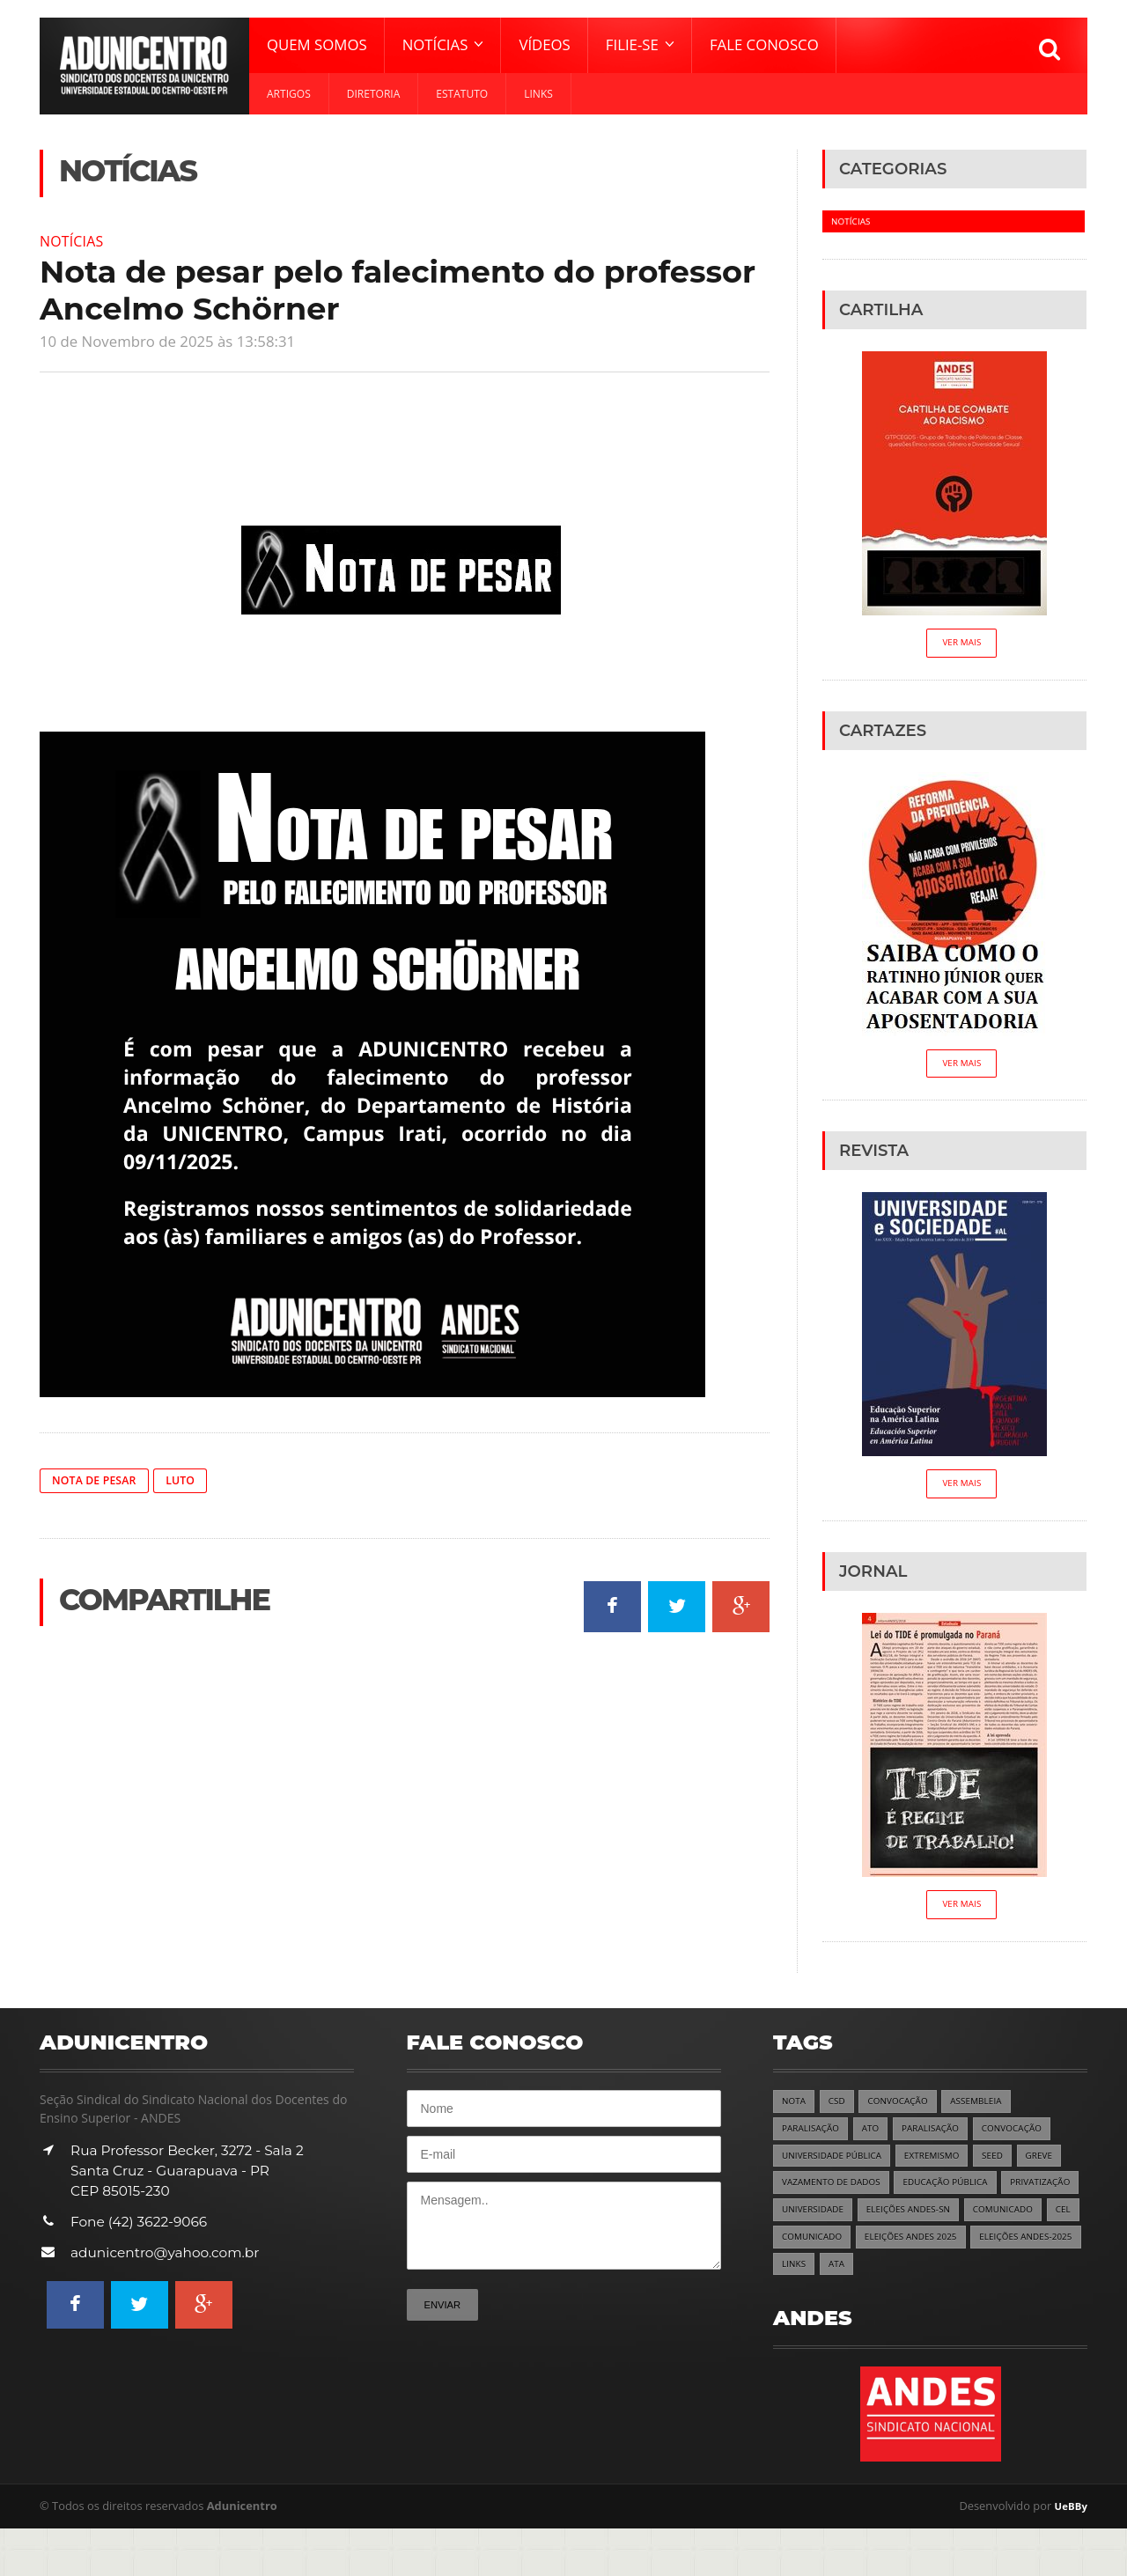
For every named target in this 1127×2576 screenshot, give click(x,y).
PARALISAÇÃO (814, 2139)
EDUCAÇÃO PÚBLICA (962, 2196)
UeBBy (1068, 2554)
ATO (878, 2139)
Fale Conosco (764, 44)
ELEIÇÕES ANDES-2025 (960, 2282)
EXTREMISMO (946, 2168)
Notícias (75, 240)
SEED (1012, 2168)
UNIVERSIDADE (906, 2225)
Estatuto (462, 93)
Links (538, 93)
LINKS (1047, 2282)
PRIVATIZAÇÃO (815, 2225)
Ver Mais (961, 644)
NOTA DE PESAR (99, 1480)
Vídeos (544, 44)
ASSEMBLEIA (991, 2110)
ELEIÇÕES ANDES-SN (1010, 2225)
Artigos (289, 93)
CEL (880, 2253)
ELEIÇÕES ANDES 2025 (833, 2282)
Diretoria (374, 93)
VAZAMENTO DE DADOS (837, 2196)
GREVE (1061, 2168)
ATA (790, 2310)
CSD (840, 2110)
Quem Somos (317, 44)
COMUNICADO (815, 2253)
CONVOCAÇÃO (906, 2110)
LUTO (191, 1480)
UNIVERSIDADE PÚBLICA (837, 2168)
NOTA (795, 2110)
